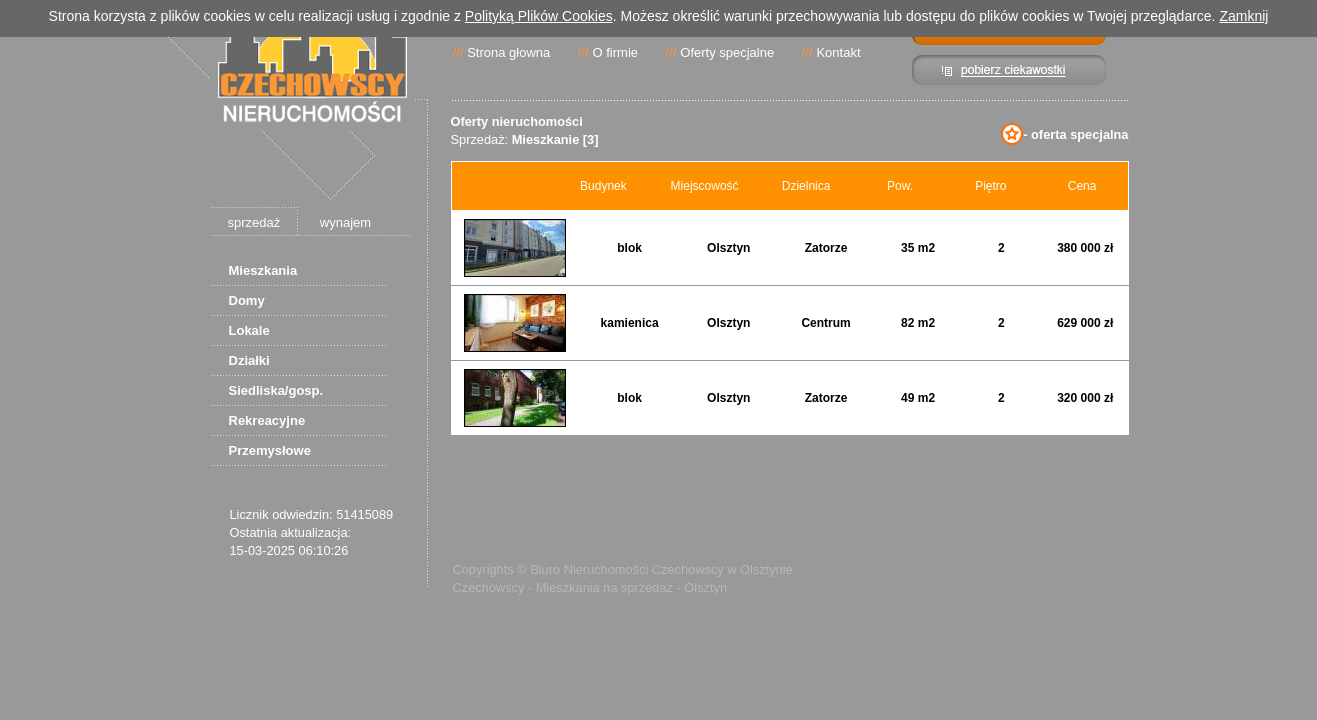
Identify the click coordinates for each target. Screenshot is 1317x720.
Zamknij (1243, 16)
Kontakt (838, 52)
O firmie (616, 52)
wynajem (345, 222)
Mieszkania (263, 270)
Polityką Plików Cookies (539, 16)
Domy (247, 300)
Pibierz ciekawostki (1009, 70)
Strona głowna (508, 52)
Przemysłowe (270, 450)
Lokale (249, 330)
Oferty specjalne (727, 52)
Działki (249, 360)
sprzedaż (254, 222)
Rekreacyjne (267, 420)
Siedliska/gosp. (276, 390)
